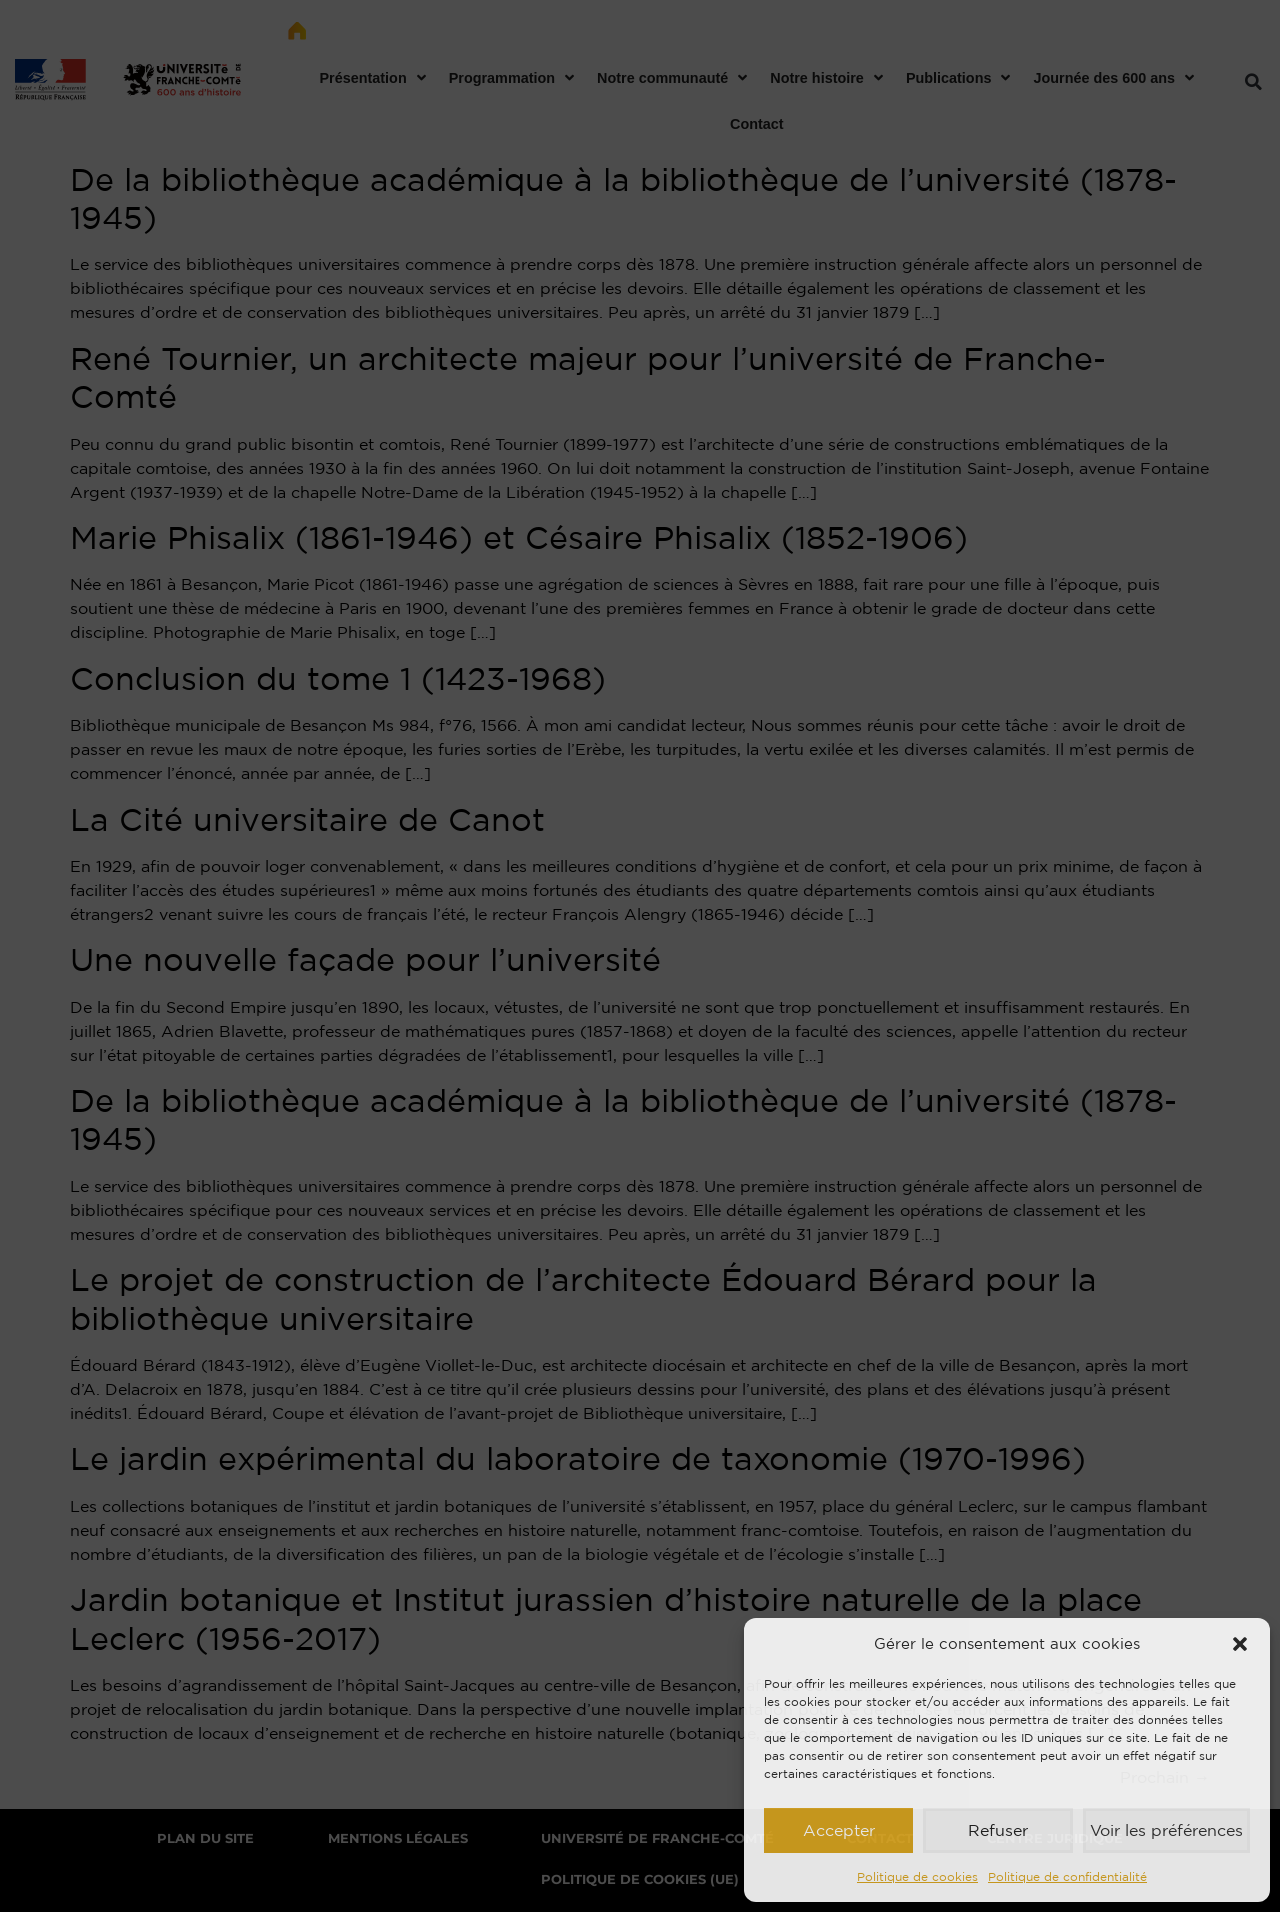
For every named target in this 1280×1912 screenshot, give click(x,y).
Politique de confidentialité (1067, 1876)
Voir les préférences (1165, 1830)
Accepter (838, 1830)
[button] (1240, 1644)
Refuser (996, 1830)
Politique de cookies (917, 1876)
